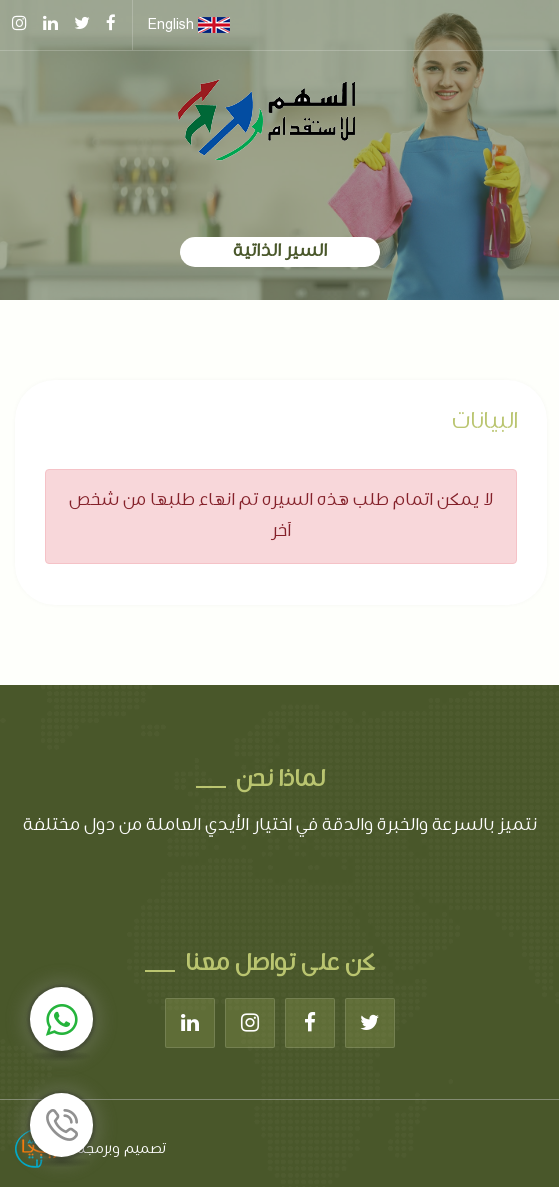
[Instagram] (250, 1023)
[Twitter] (370, 1023)
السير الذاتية (280, 251)
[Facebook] (310, 1023)
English (189, 25)
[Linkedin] (190, 1023)
